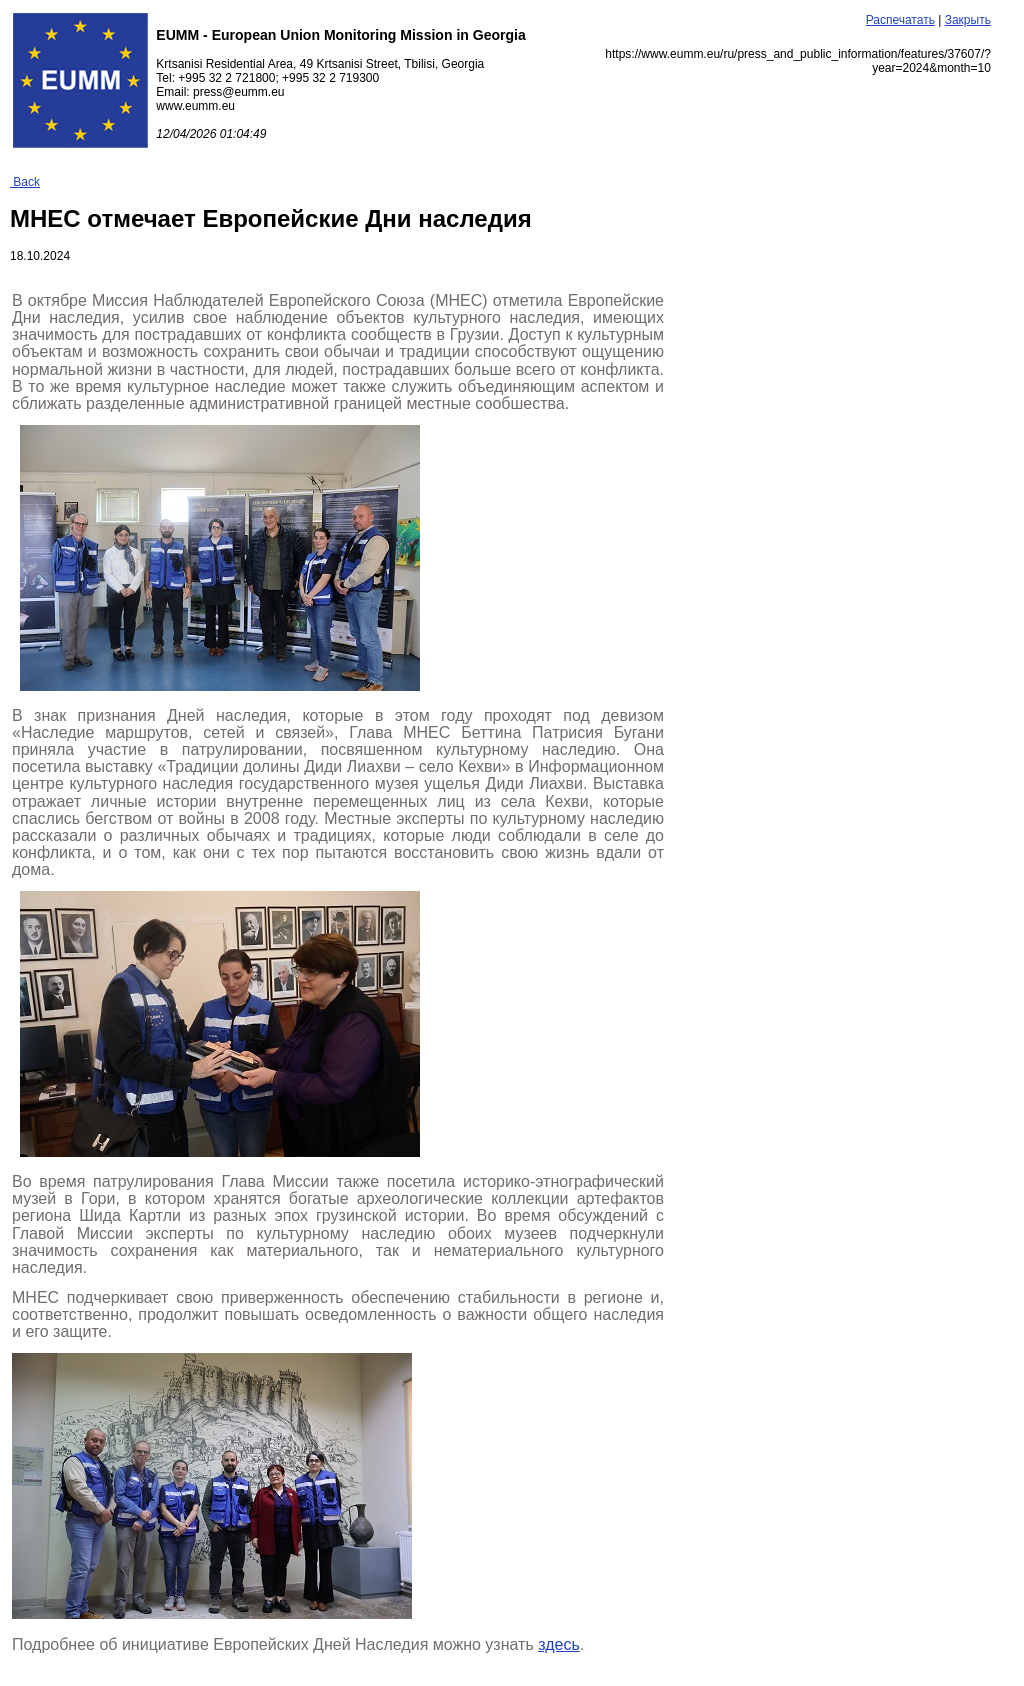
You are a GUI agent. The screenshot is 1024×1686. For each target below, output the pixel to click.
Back (25, 182)
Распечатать (900, 20)
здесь (559, 1644)
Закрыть (968, 20)
